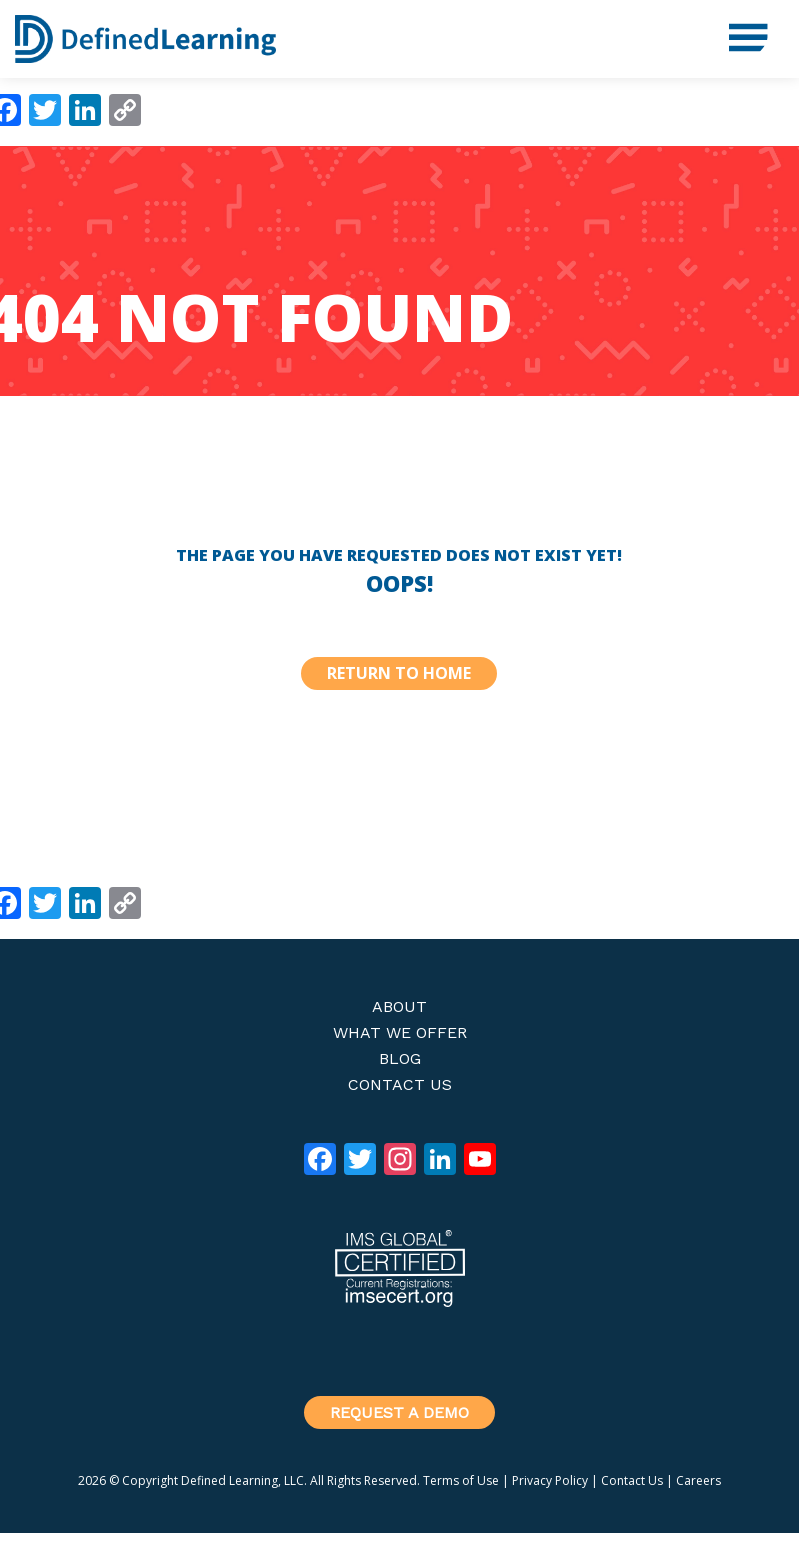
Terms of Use (461, 1480)
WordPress (671, 1547)
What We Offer (400, 1032)
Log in (763, 1547)
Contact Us (400, 1084)
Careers (698, 1480)
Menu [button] (739, 30)
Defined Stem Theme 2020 (288, 1547)
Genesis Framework (520, 1547)
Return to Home (399, 673)
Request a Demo (399, 1412)
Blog (400, 1058)
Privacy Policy (550, 1480)
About (399, 1006)
